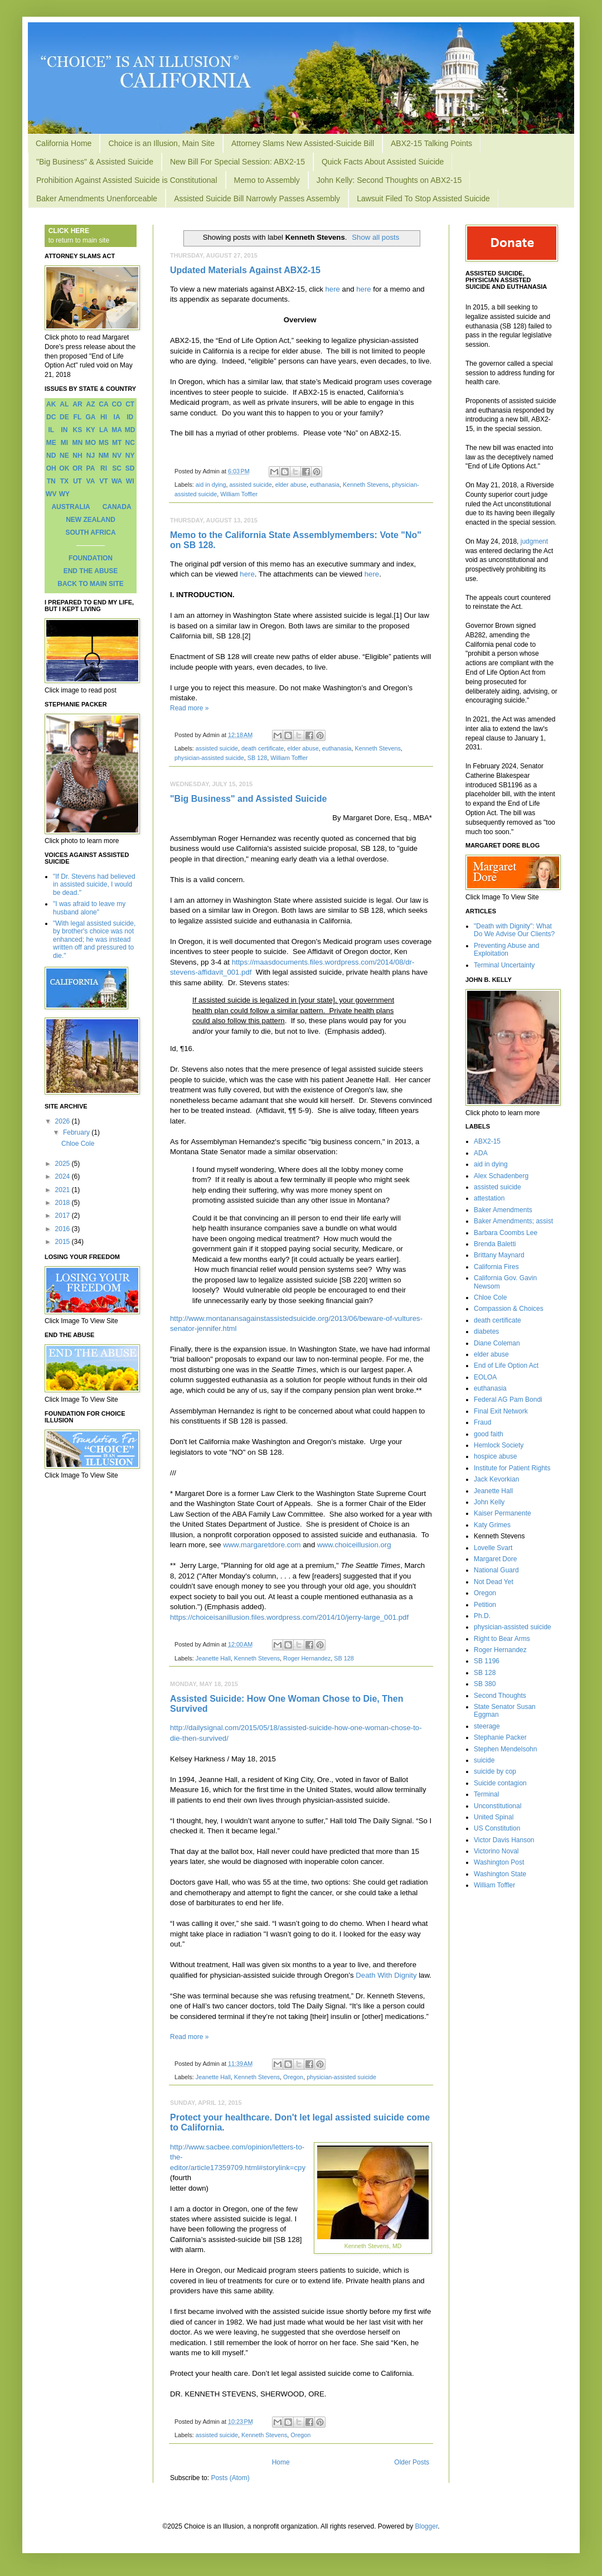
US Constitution (497, 1828)
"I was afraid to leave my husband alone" (89, 908)
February (77, 1132)
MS (104, 443)
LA (103, 430)
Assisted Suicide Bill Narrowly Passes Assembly (257, 198)
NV (117, 455)
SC (117, 468)
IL (51, 430)
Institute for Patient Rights (512, 1468)
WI (130, 481)
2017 (63, 1215)
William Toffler (239, 494)
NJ (90, 455)
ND (51, 455)
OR (77, 468)
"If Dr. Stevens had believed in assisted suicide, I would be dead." (94, 885)
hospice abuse (495, 1456)
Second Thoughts (500, 1695)
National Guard (496, 1570)
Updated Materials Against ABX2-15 (245, 270)
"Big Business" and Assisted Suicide (248, 798)
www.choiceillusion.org (354, 1545)
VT (103, 481)
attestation (489, 1198)
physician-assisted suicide (209, 757)
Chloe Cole (77, 1143)
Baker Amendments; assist (513, 1221)
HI (103, 417)
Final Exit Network (501, 1411)
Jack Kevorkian (496, 1479)
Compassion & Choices (508, 1309)
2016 (63, 1229)
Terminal (486, 1794)
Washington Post (499, 1862)
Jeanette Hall (213, 1658)
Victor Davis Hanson (504, 1840)
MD (130, 430)
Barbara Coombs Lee (505, 1233)
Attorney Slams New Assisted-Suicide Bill (302, 143)
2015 (63, 1242)
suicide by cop (495, 1771)
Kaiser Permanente (502, 1513)
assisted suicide (250, 484)
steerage (487, 1726)
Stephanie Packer (500, 1737)
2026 (63, 1121)
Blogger (426, 2526)
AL (64, 404)
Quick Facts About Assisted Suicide (383, 161)
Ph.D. (482, 1616)
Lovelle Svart (493, 1548)
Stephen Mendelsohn (505, 1749)
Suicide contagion (500, 1783)
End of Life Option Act (506, 1365)
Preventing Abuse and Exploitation (506, 949)
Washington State (500, 1874)
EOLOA (485, 1377)
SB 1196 (486, 1661)
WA (116, 481)
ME (51, 443)
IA (117, 417)
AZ (90, 404)
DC (51, 417)
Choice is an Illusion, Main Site (161, 143)
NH (77, 455)
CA (103, 404)
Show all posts (375, 237)
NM (104, 455)
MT (117, 443)
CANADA (117, 507)
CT (129, 404)
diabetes (486, 1331)
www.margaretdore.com (261, 1545)
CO (117, 404)
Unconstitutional (497, 1806)
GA (90, 417)
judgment (534, 541)
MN (77, 443)
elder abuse (291, 484)
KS (77, 430)
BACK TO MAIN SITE (90, 584)
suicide (484, 1760)
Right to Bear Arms (502, 1639)
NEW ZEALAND (90, 520)
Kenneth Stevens (366, 484)
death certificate (262, 748)
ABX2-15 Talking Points (431, 143)
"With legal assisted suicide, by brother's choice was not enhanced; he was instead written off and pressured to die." (94, 939)
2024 (63, 1176)
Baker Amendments (503, 1210)
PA (90, 468)
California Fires (496, 1267)
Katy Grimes (492, 1525)
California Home (63, 143)
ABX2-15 (487, 1141)
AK (51, 404)
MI (64, 443)
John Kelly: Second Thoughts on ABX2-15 (389, 180)
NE (64, 455)
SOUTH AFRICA (90, 532)
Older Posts (411, 2462)
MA (116, 430)
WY (64, 494)
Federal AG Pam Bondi (508, 1399)
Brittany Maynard (499, 1255)
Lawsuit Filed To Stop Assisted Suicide (423, 198)
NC (130, 443)
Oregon (293, 2077)
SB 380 (485, 1684)
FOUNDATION (91, 558)
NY (130, 455)
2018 (63, 1203)
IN (64, 430)
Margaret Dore (495, 1559)
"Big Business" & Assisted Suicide (94, 161)
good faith (488, 1434)
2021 (63, 1190)
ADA (481, 1153)
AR (77, 404)
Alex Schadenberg (501, 1176)
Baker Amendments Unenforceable (96, 198)
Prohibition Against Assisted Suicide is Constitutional (126, 180)
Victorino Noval (496, 1851)
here (333, 289)
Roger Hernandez (307, 1658)
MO (90, 443)
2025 (63, 1164)
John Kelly (489, 1502)
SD (130, 468)
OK (64, 468)
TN (51, 481)
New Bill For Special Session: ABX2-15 (237, 161)
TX (64, 481)
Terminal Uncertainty (504, 965)
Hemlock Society (498, 1445)
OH (51, 468)
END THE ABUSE (91, 571)
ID (130, 417)
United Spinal (493, 1817)
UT (77, 481)
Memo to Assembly (267, 180)
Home (281, 2462)
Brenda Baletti (495, 1244)
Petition (485, 1605)
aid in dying (211, 484)
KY (90, 430)
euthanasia (324, 484)
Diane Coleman (497, 1343)
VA (90, 481)
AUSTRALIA (70, 507)
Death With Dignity (386, 1975)
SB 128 (257, 757)
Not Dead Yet (493, 1582)
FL (78, 417)
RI (103, 468)
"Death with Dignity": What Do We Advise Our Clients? (514, 930)
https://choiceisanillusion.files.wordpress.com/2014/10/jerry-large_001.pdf (289, 1617)
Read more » (189, 708)
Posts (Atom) (230, 2478)
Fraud (482, 1422)
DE (64, 417)
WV (51, 494)
